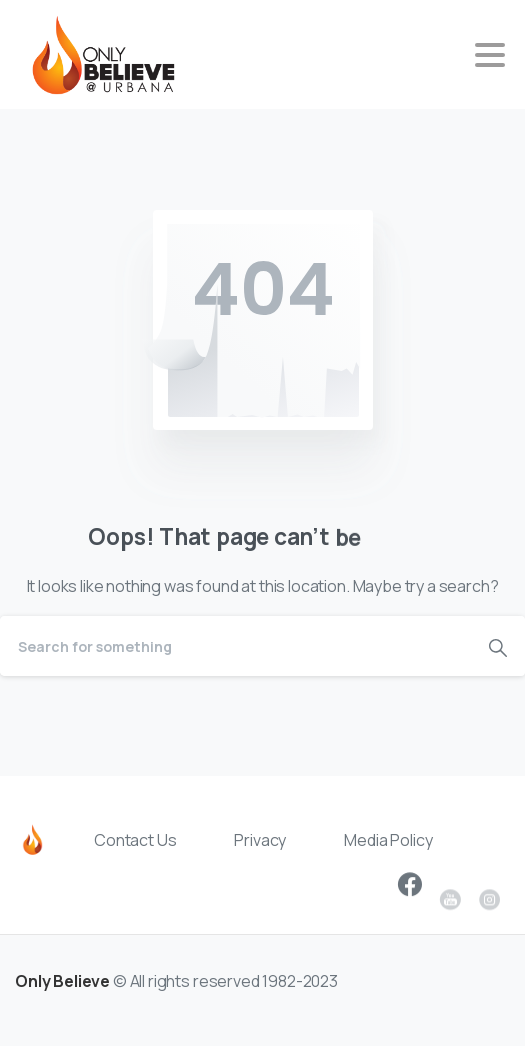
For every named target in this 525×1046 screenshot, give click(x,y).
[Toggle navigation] (490, 55)
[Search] (235, 646)
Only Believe (62, 992)
